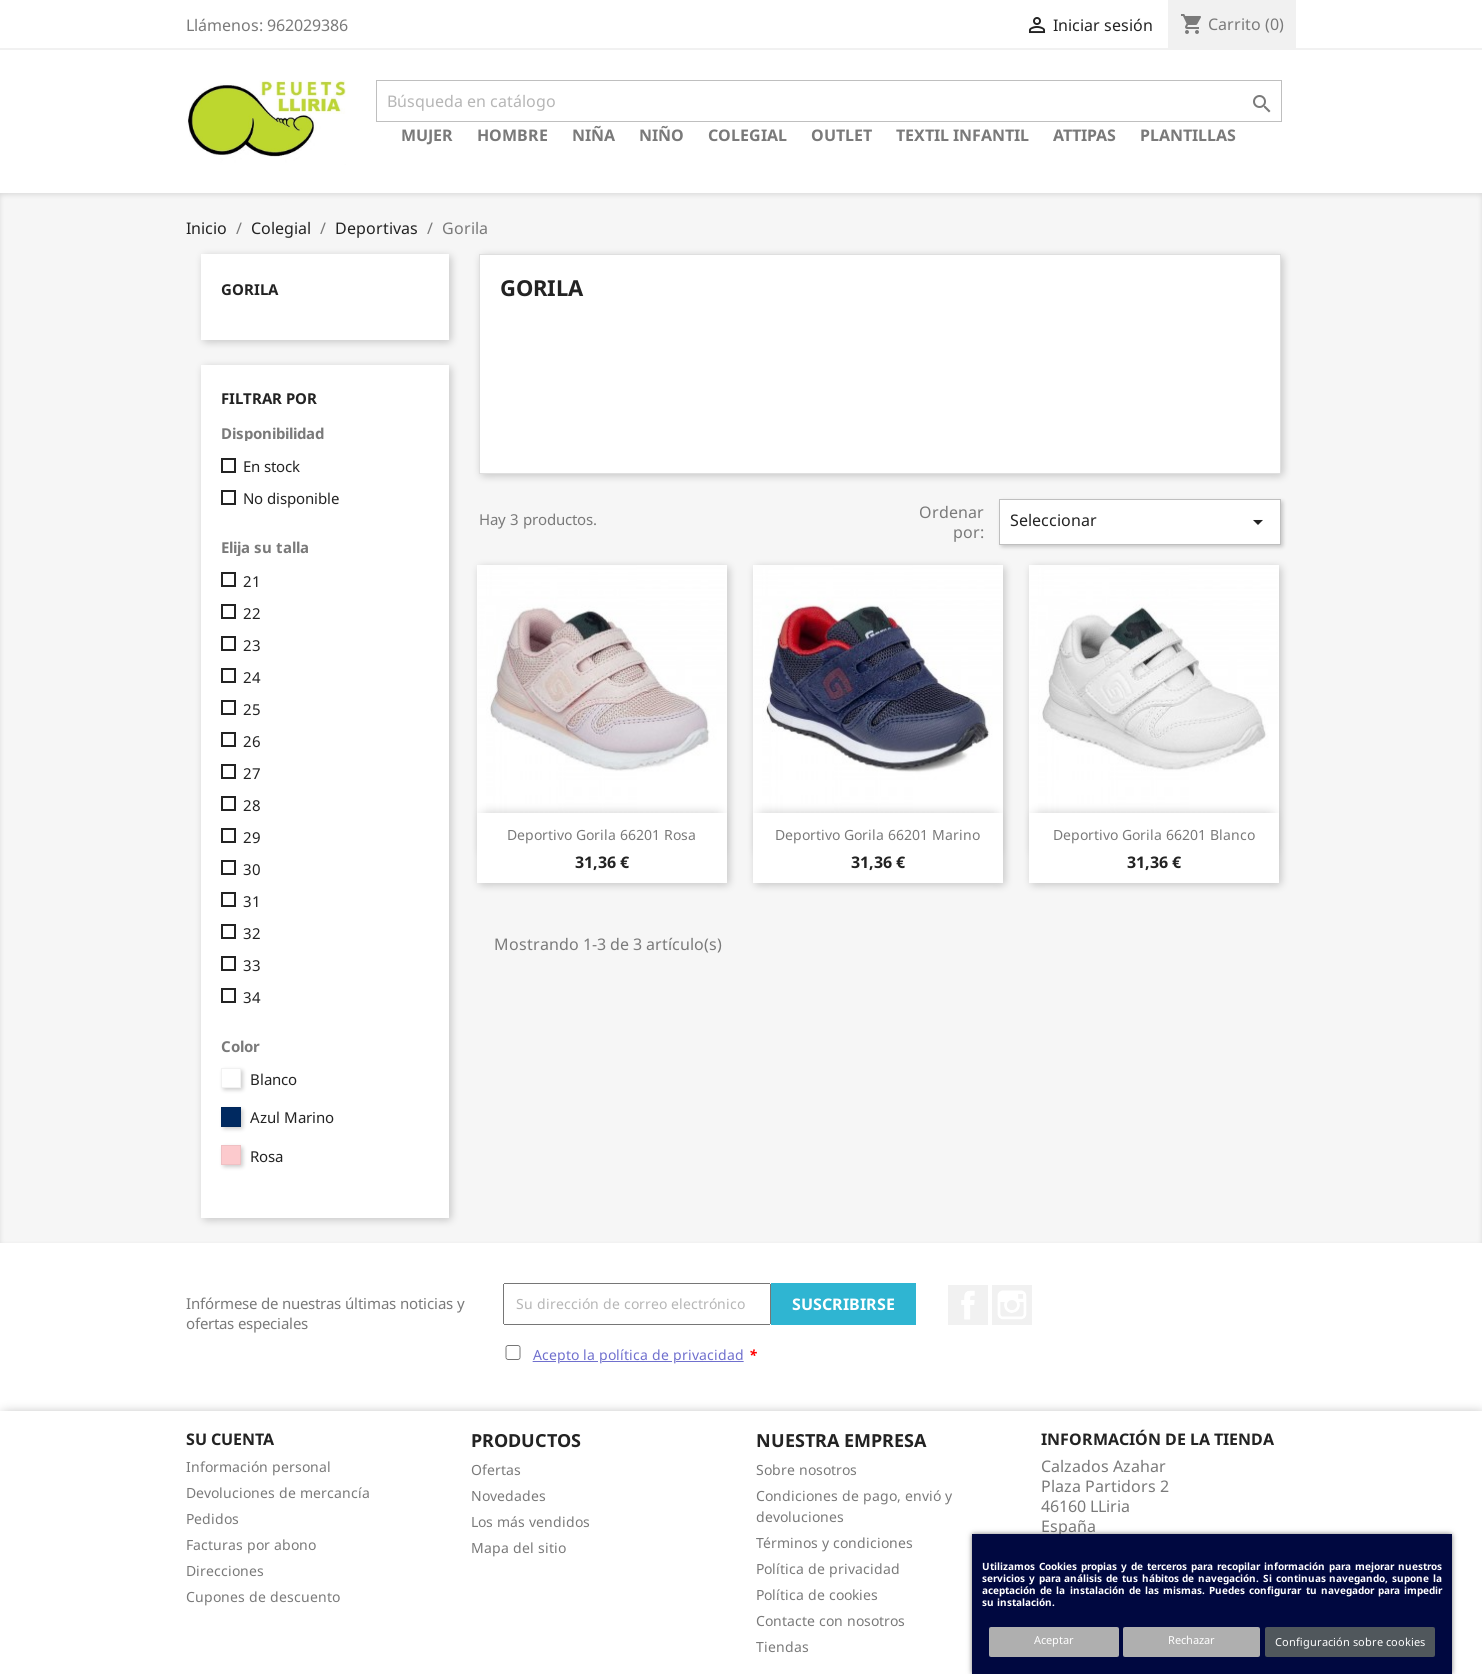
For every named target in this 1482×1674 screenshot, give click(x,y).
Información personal (258, 1466)
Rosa (266, 1156)
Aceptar (1054, 1639)
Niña (593, 135)
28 (252, 805)
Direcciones (225, 1570)
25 (252, 709)
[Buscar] (829, 101)
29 (252, 837)
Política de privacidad (828, 1568)
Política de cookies (817, 1594)
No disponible (291, 498)
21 (252, 581)
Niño (661, 135)
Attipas (1084, 135)
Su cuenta (230, 1439)
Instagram (1012, 1305)
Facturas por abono (251, 1544)
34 (252, 997)
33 (252, 965)
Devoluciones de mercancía (278, 1492)
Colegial (747, 135)
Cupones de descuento (263, 1596)
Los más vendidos (530, 1521)
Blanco (273, 1079)
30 (252, 869)
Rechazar (1191, 1639)
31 (252, 901)
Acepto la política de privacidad (638, 1354)
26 (252, 741)
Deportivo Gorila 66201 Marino (877, 834)
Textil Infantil (962, 135)
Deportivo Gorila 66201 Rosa (601, 834)
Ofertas (496, 1469)
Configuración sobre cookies (1350, 1641)
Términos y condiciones (834, 1542)
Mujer (427, 135)
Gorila (249, 289)
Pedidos (212, 1518)
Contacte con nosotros (830, 1620)
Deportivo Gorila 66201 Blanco (1154, 834)
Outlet (841, 135)
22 (252, 613)
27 (252, 773)
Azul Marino (292, 1117)
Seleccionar (1140, 521)
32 (252, 933)
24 (252, 677)
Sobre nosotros (806, 1469)
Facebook (968, 1305)
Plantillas (1188, 135)
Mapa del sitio (518, 1547)
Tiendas (782, 1646)
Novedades (508, 1495)
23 (252, 645)
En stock (271, 466)
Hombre (512, 135)
